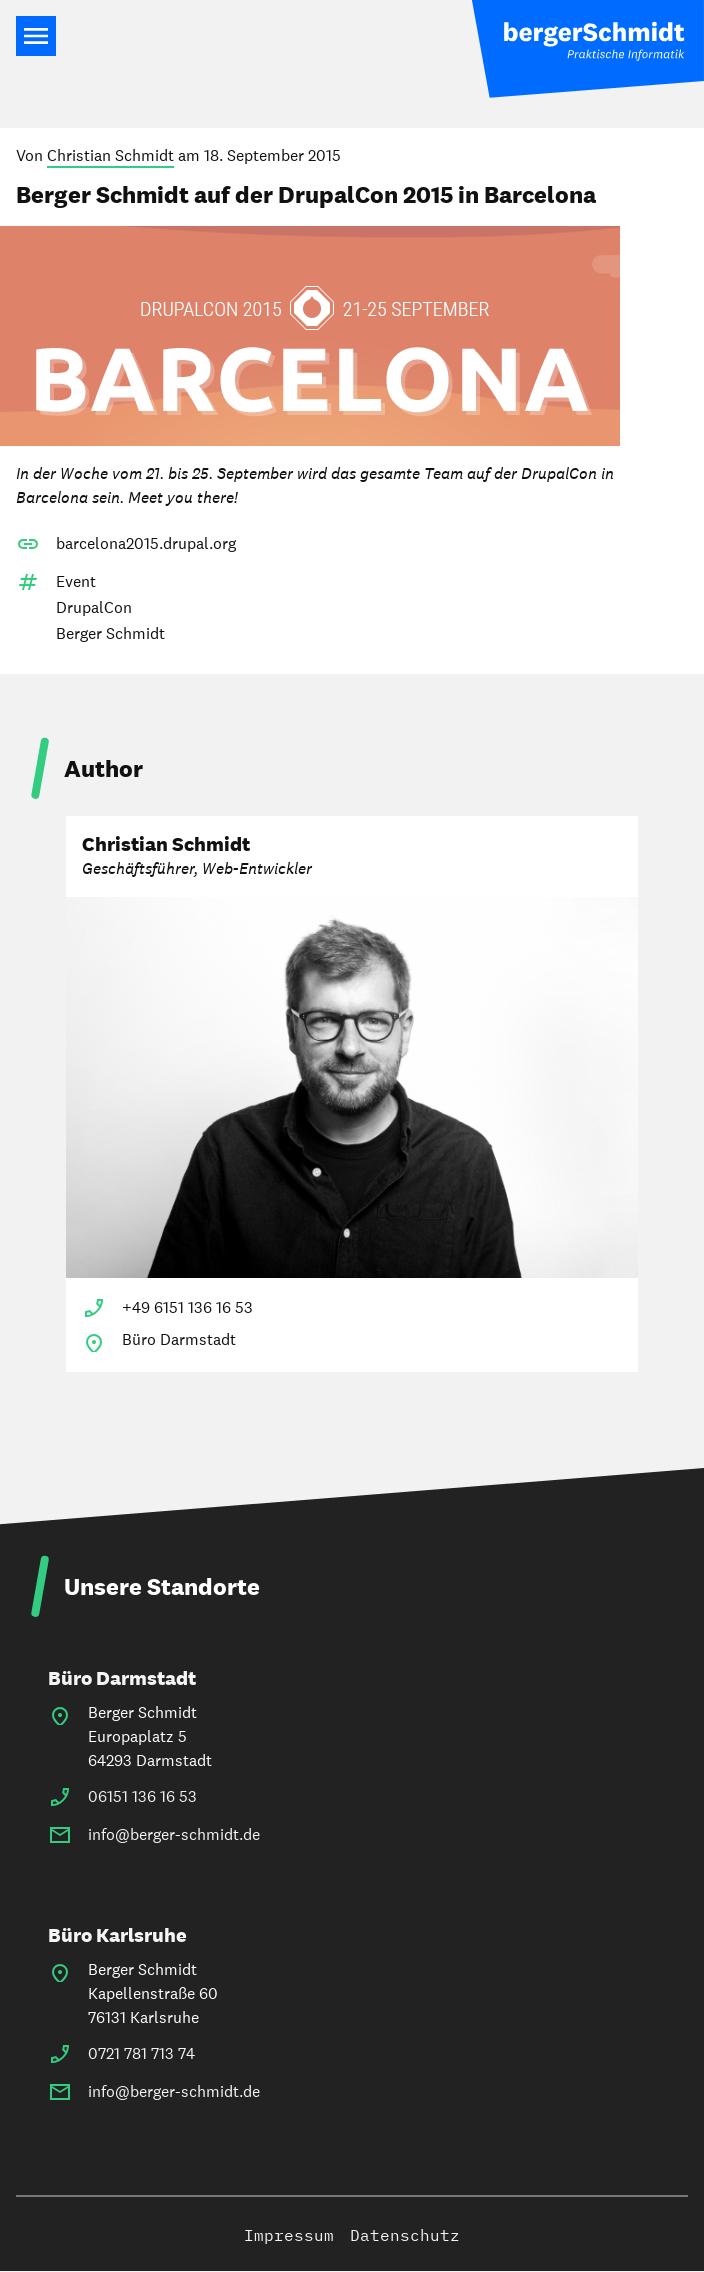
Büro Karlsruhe (117, 1935)
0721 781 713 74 (141, 2053)
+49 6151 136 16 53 (187, 1307)
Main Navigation (36, 36)
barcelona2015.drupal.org (146, 543)
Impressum (289, 2235)
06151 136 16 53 (142, 1796)
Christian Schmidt (110, 155)
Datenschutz (405, 2235)
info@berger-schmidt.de (174, 1834)
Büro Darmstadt (122, 1678)
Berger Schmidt (110, 633)
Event (76, 581)
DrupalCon (94, 607)
